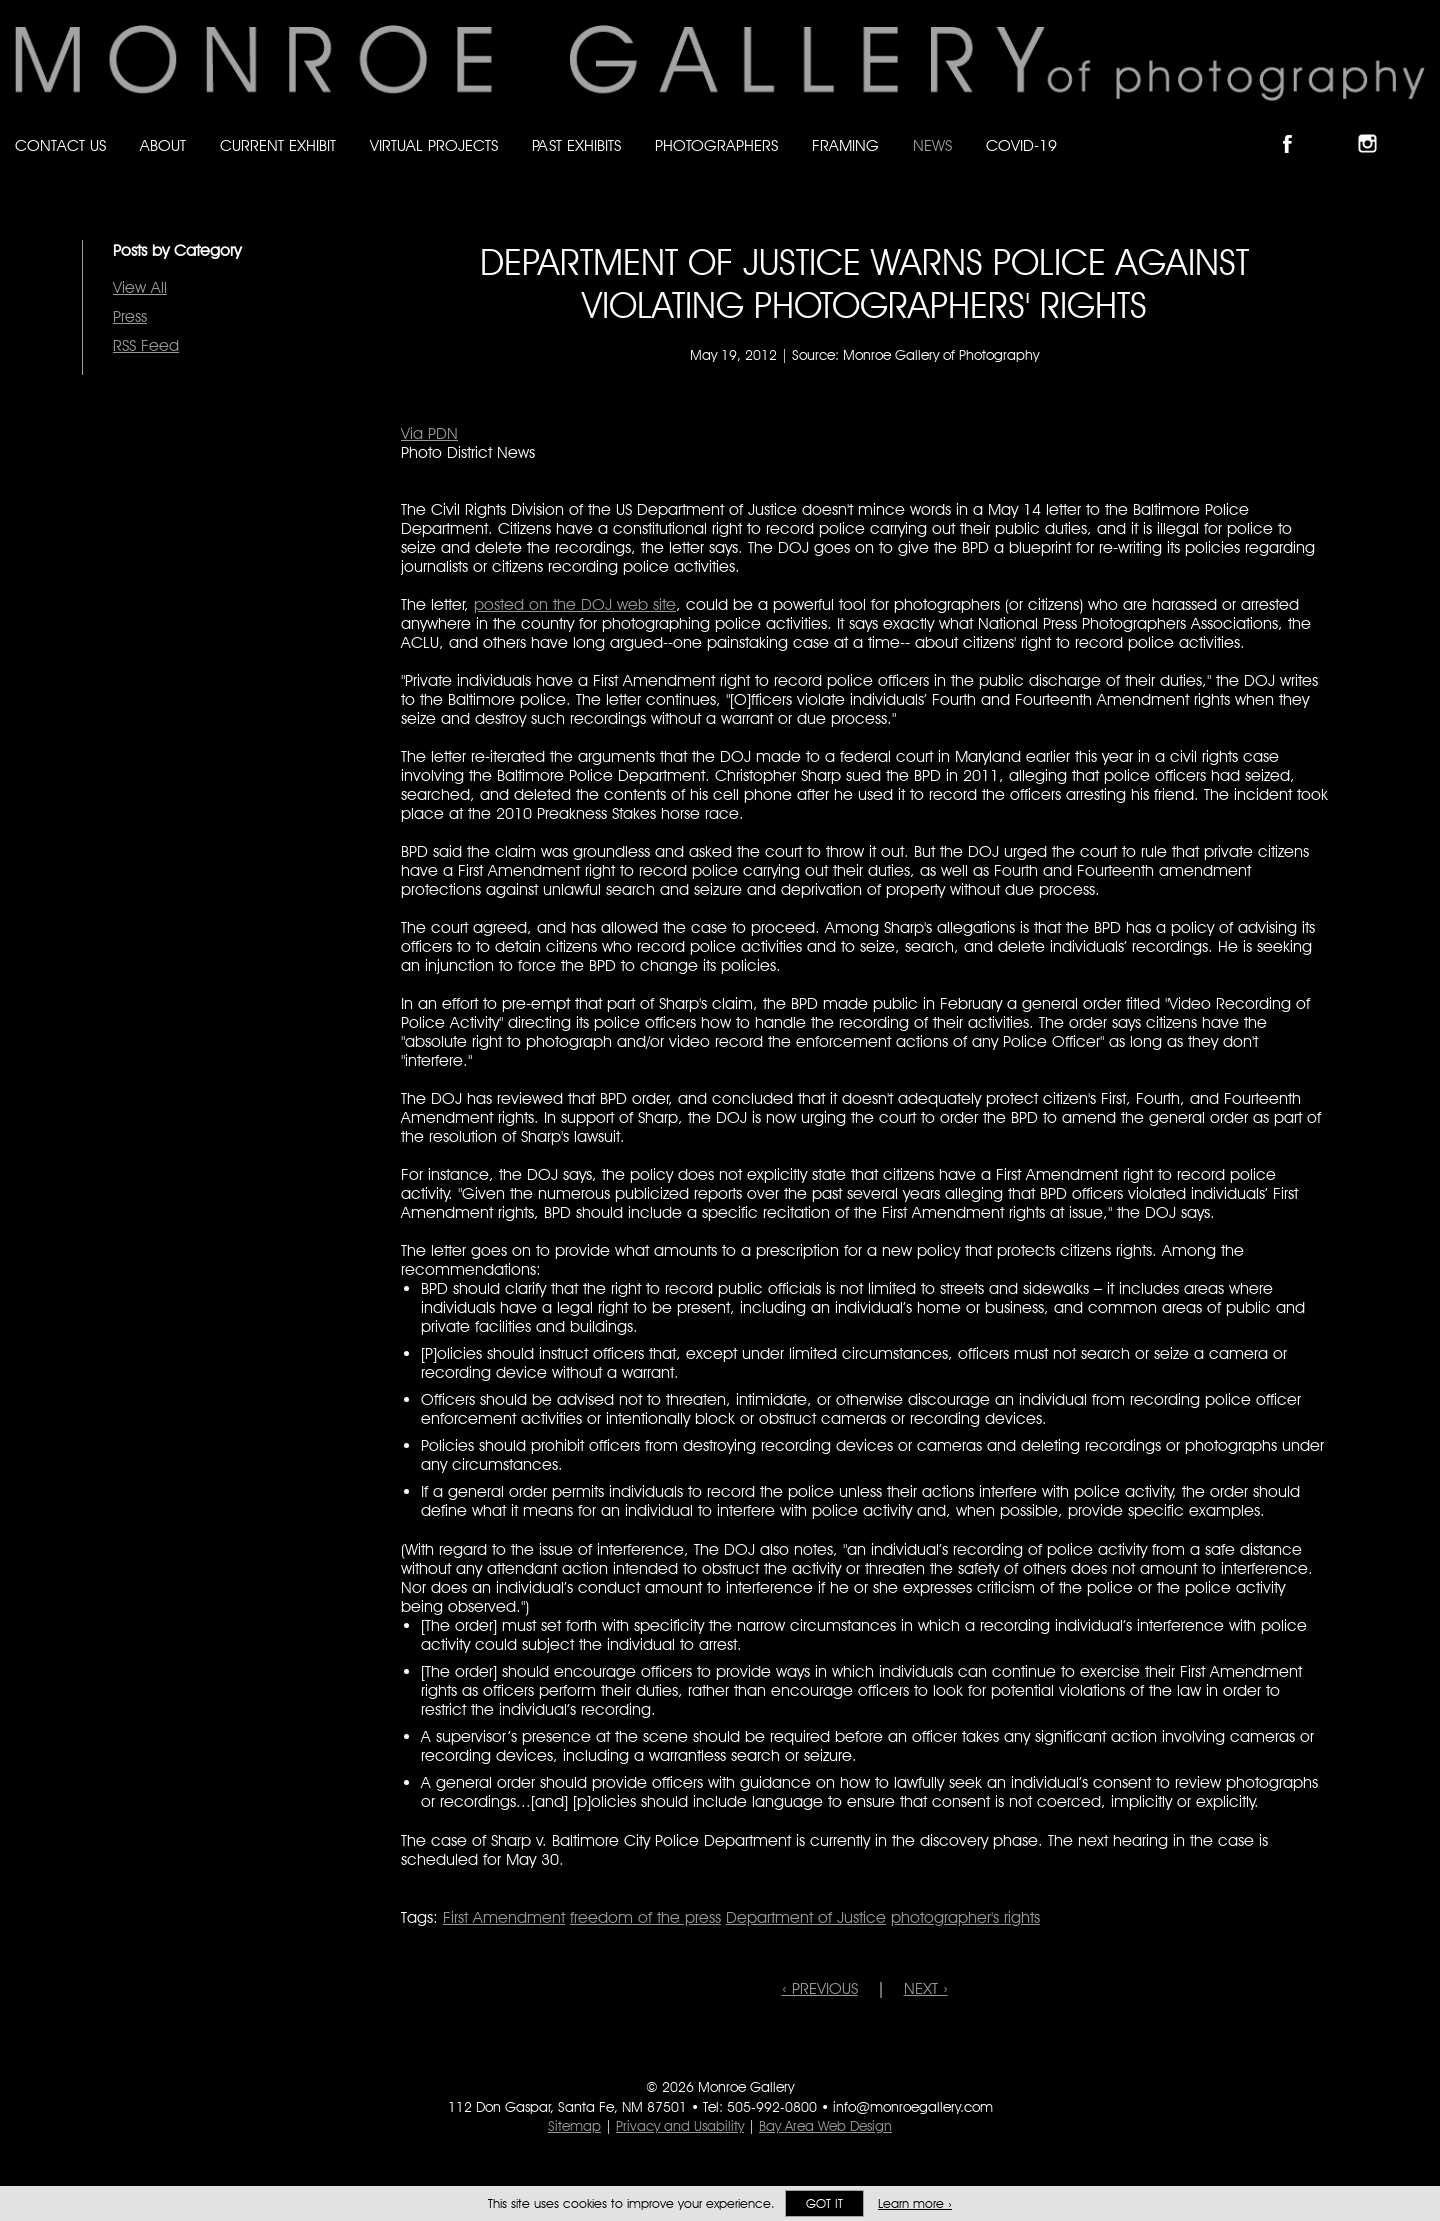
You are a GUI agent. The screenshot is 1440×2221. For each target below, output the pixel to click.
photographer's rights (965, 1917)
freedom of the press (645, 1917)
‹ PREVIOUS (820, 1988)
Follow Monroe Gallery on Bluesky (1337, 126)
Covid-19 (1021, 145)
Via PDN (429, 433)
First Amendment (504, 1917)
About (163, 145)
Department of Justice (806, 1917)
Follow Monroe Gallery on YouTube (1416, 126)
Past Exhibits (576, 145)
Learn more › (915, 2203)
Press (130, 316)
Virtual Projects (434, 145)
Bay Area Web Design (825, 2126)
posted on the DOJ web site (575, 604)
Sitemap (574, 2126)
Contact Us (60, 145)
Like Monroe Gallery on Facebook (1296, 126)
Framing (845, 145)
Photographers (716, 145)
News (932, 145)
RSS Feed (146, 345)
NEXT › (926, 1988)
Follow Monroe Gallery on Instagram (1376, 126)
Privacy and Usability (680, 2126)
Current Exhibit (278, 145)
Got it (824, 2203)
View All (140, 287)
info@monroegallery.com (913, 2107)
